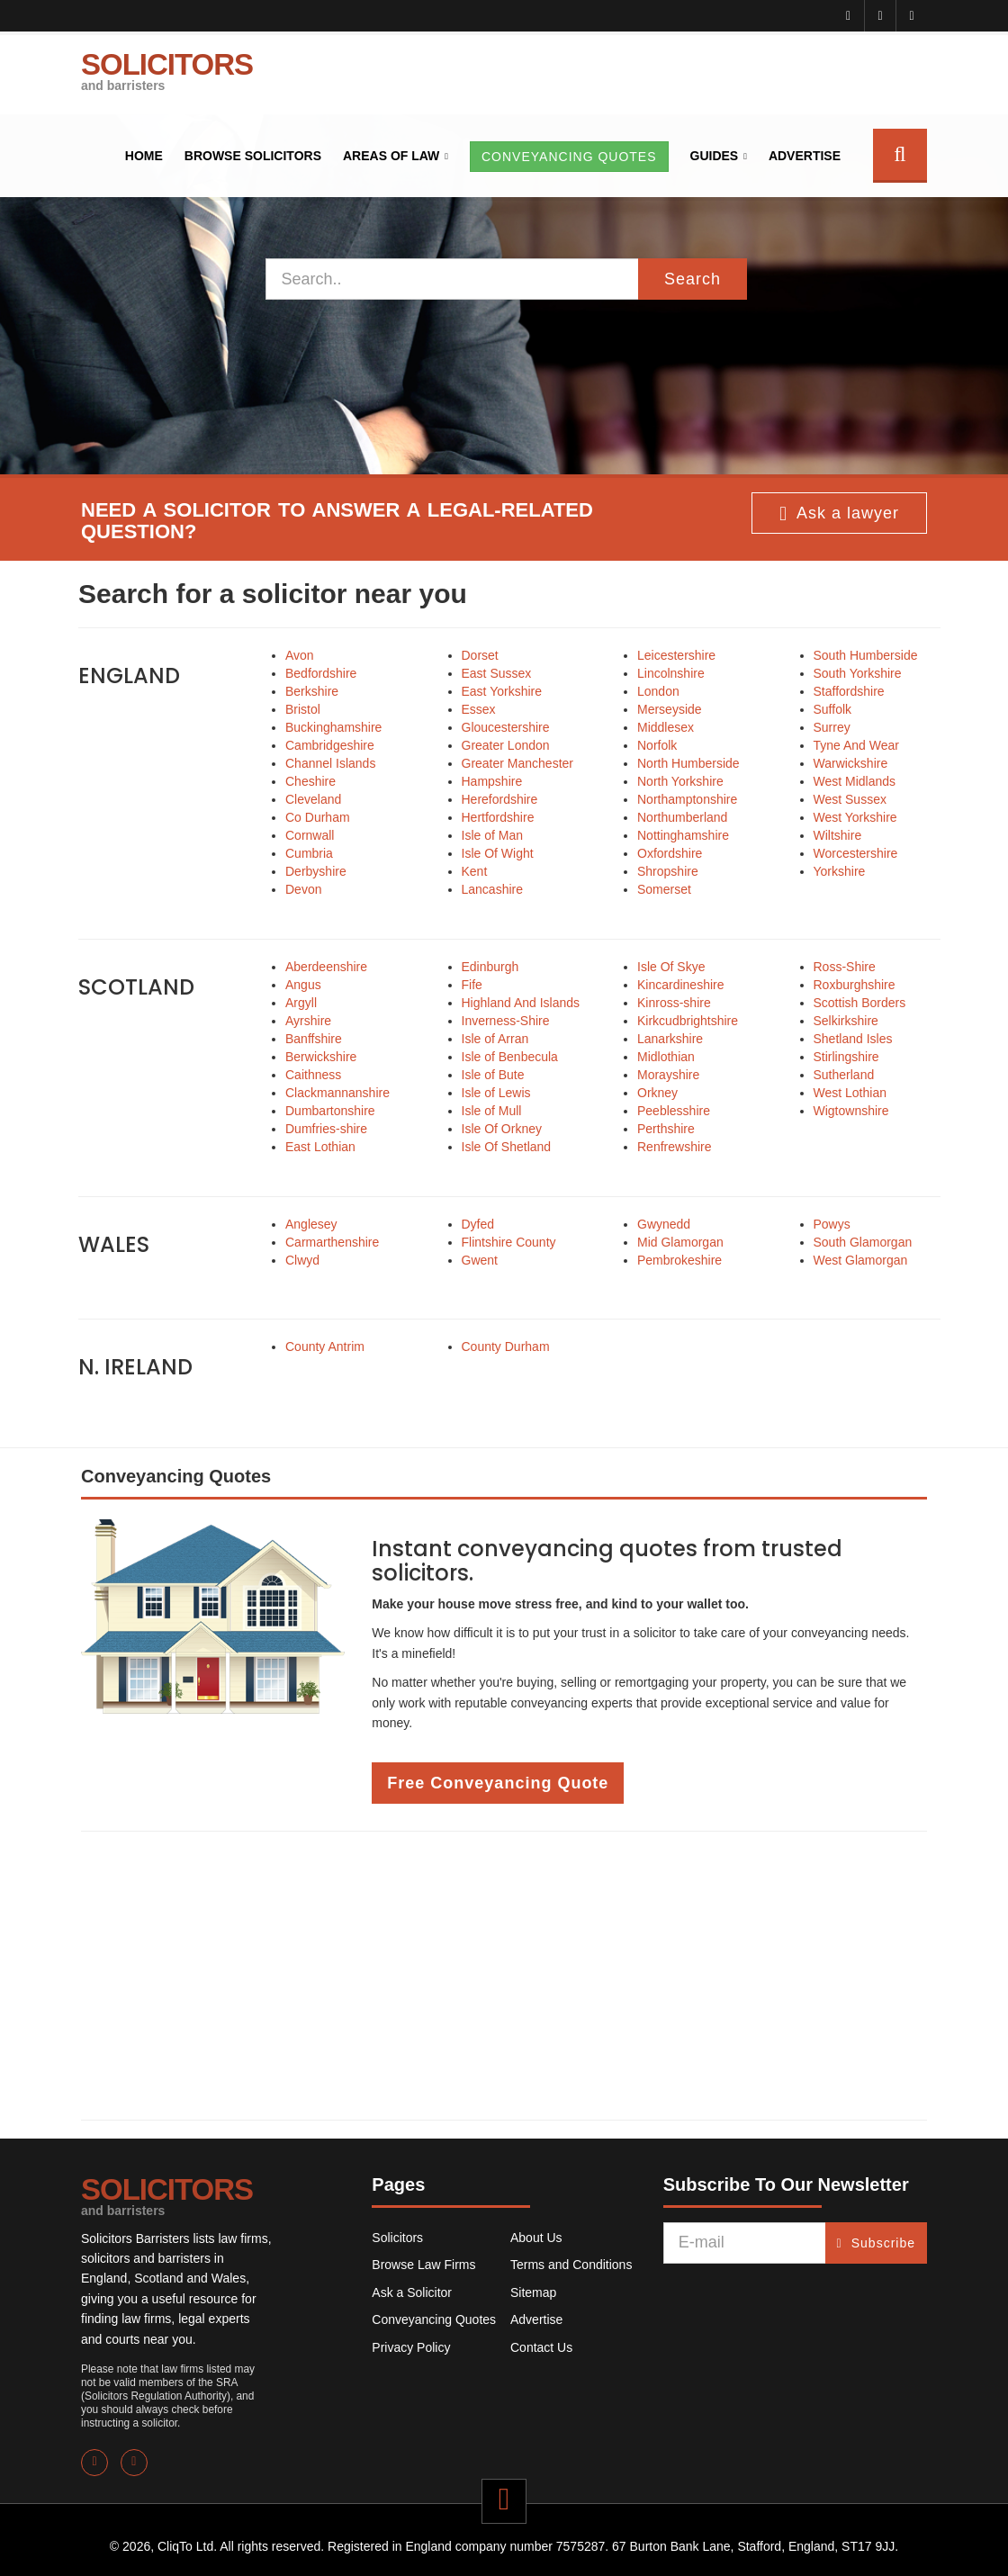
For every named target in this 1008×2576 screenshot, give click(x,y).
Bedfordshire (320, 673)
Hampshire (492, 781)
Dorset (480, 655)
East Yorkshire (502, 691)
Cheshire (310, 781)
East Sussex (497, 673)
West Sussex (850, 799)
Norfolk (657, 745)
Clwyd (302, 1260)
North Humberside (688, 763)
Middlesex (665, 727)
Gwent (480, 1260)
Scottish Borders (860, 1002)
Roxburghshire (855, 984)
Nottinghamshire (683, 835)
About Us (536, 2237)
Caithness (313, 1074)
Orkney (657, 1092)
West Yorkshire (855, 817)
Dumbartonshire (330, 1110)
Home (144, 156)
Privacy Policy (411, 2347)
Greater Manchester (518, 763)
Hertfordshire (498, 817)
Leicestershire (676, 655)
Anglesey (311, 1224)
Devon (303, 889)
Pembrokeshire (679, 1260)
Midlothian (666, 1056)
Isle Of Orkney (502, 1128)
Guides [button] (714, 156)
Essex (479, 709)
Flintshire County (509, 1242)
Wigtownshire (851, 1110)
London (658, 691)
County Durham (506, 1346)
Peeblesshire (673, 1110)
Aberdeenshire (326, 966)
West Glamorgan (861, 1260)
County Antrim (324, 1346)
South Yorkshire (858, 673)
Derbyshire (315, 871)
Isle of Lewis (496, 1092)
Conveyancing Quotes (434, 2319)
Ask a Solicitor (412, 2292)
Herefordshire (500, 799)
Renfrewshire (674, 1146)
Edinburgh (490, 966)
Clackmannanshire (337, 1092)
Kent (475, 871)
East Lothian (320, 1146)
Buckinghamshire (333, 727)
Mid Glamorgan (680, 1242)
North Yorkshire (680, 781)
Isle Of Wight (498, 853)
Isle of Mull (492, 1110)
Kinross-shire (674, 1002)
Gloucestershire (506, 727)
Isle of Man (492, 835)
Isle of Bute (493, 1074)
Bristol (302, 709)
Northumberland (682, 817)
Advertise (805, 156)
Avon (299, 655)
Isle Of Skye (671, 966)
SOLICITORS (167, 70)
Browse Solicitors (252, 156)
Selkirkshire (846, 1020)
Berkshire (311, 691)
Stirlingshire (846, 1056)
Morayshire (668, 1074)
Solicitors (397, 2237)
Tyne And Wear (856, 745)
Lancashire (493, 889)
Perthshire (666, 1128)
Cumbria (309, 853)
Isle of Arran (495, 1038)
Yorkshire (840, 871)
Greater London (506, 745)
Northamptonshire (687, 799)
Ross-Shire (845, 966)
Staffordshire (849, 691)
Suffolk (833, 709)
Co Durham (317, 817)
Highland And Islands (521, 1002)
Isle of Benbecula (510, 1056)
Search (692, 279)
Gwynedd (663, 1224)
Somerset (664, 889)
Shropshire (667, 871)
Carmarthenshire (332, 1242)
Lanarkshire (670, 1038)
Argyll (301, 1002)
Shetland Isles (853, 1038)
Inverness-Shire (506, 1020)
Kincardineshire (680, 984)
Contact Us (541, 2347)
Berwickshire (320, 1056)
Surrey (832, 727)
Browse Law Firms (423, 2264)
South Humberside (866, 655)
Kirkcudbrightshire (687, 1020)
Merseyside (669, 709)
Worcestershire (856, 853)
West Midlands (855, 781)
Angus (303, 984)
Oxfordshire (669, 853)
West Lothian (850, 1092)
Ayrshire (308, 1020)
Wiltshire (838, 835)
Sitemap (533, 2292)
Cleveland (313, 799)
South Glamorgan (863, 1242)
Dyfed (478, 1224)
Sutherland (844, 1074)
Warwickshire (851, 763)
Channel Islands (330, 763)
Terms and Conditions (571, 2264)
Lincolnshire (671, 673)
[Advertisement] (504, 1976)
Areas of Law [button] (391, 156)
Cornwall (309, 835)
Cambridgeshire (329, 745)
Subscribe (876, 2243)
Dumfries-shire (326, 1128)
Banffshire (313, 1038)
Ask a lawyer (839, 514)
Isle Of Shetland (507, 1146)
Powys (832, 1224)
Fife (472, 984)
